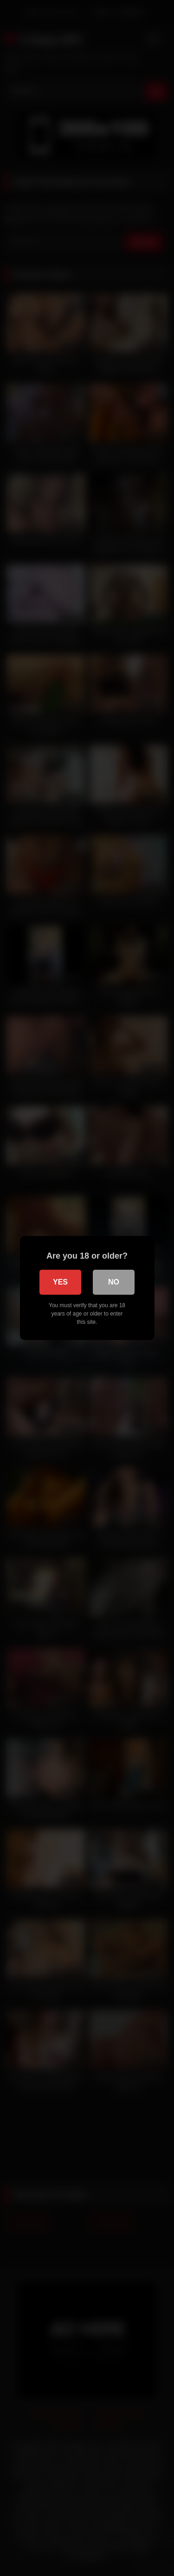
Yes (60, 1282)
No (113, 1282)
